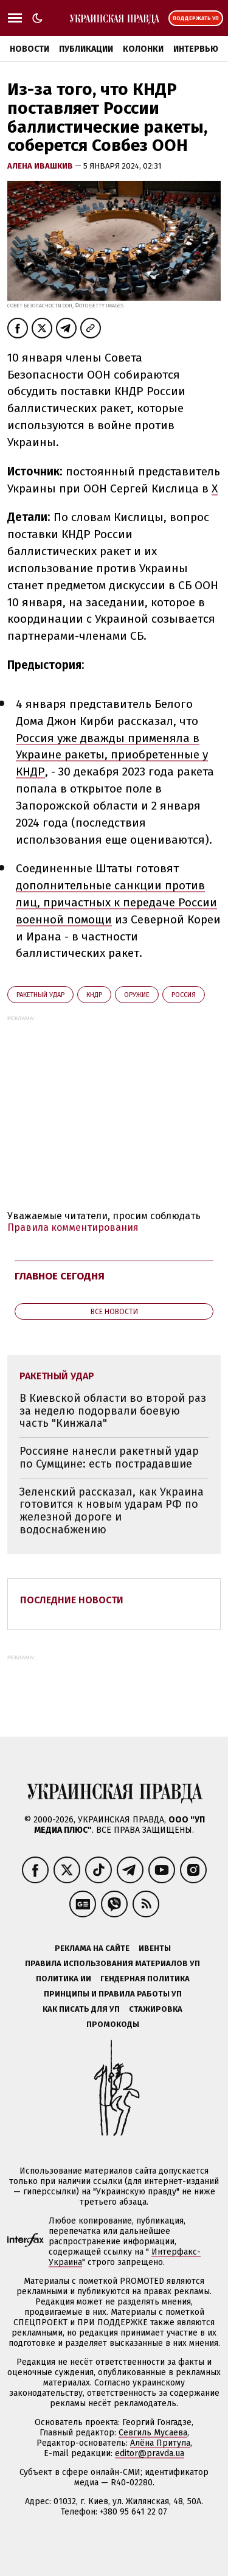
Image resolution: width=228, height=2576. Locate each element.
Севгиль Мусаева (153, 2432)
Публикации (86, 49)
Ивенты (155, 1948)
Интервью (195, 49)
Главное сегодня (60, 1276)
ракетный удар (40, 995)
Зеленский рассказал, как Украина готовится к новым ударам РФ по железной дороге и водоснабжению (111, 1510)
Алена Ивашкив (41, 165)
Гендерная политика (145, 1978)
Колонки (143, 49)
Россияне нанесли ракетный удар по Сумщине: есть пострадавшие (109, 1457)
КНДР (94, 995)
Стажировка (155, 2009)
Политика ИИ (63, 1978)
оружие (137, 995)
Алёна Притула (160, 2443)
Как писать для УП (81, 2009)
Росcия (183, 995)
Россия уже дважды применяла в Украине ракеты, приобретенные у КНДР (112, 755)
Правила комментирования (73, 1227)
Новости (29, 49)
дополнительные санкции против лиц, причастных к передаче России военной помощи (116, 902)
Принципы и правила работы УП (113, 1993)
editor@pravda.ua (149, 2453)
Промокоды (112, 2024)
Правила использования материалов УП (112, 1963)
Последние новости (71, 1600)
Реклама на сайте (92, 1948)
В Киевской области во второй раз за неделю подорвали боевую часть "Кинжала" (112, 1410)
